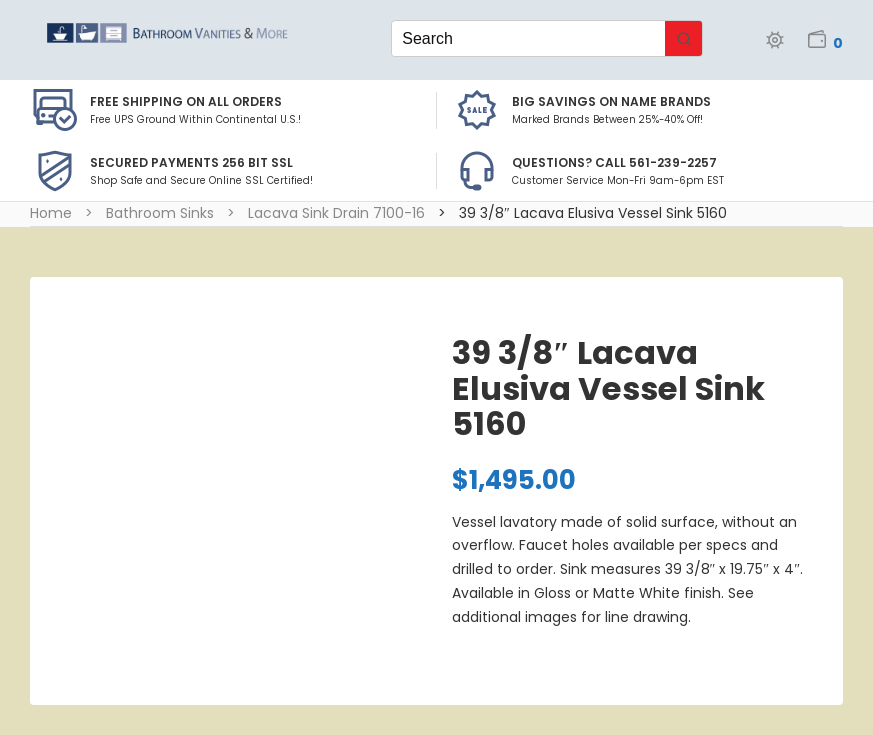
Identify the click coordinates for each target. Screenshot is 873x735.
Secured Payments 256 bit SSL (191, 162)
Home (51, 213)
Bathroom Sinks (160, 213)
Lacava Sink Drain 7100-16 (336, 213)
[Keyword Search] (528, 38)
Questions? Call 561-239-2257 (614, 162)
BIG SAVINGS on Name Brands (611, 101)
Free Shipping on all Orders (186, 101)
